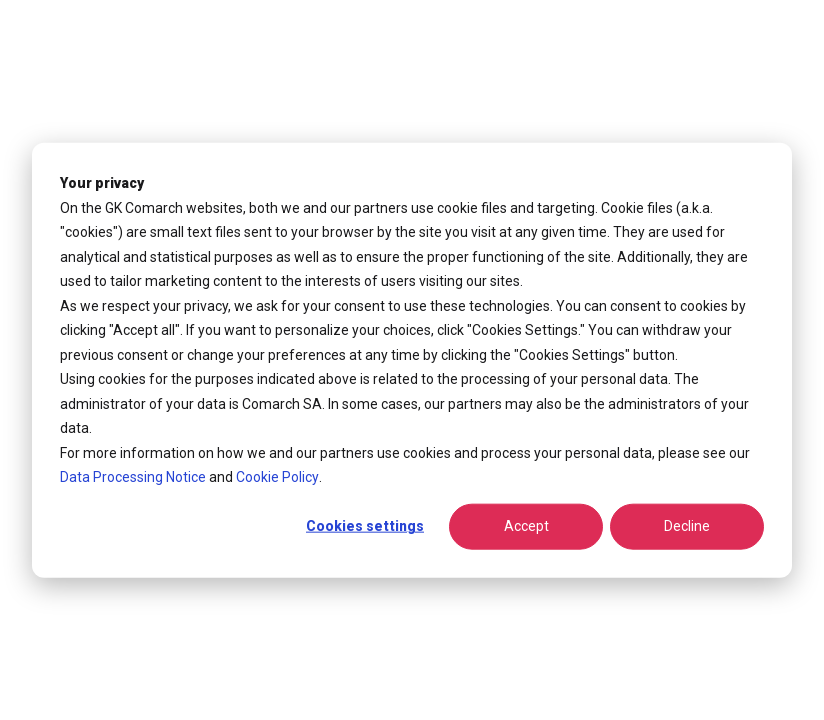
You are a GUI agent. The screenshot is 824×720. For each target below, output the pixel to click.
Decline (687, 526)
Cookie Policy (277, 477)
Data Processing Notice (133, 477)
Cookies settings (365, 526)
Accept (526, 526)
